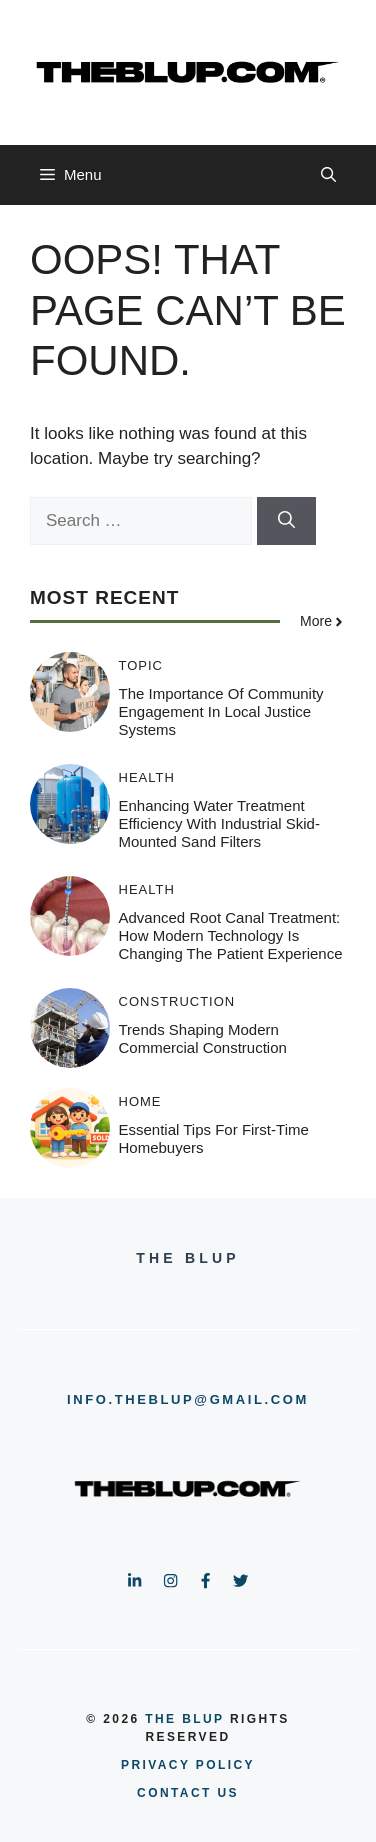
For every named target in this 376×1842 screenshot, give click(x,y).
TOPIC (141, 665)
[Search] (286, 521)
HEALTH (147, 777)
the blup (184, 1719)
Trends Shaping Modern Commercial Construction (203, 1038)
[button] (328, 175)
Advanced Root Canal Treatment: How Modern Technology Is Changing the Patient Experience (231, 935)
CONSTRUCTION (177, 1001)
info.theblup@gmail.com (188, 1399)
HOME (140, 1101)
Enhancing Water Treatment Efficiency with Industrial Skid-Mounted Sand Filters (219, 823)
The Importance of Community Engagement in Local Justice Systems (221, 711)
